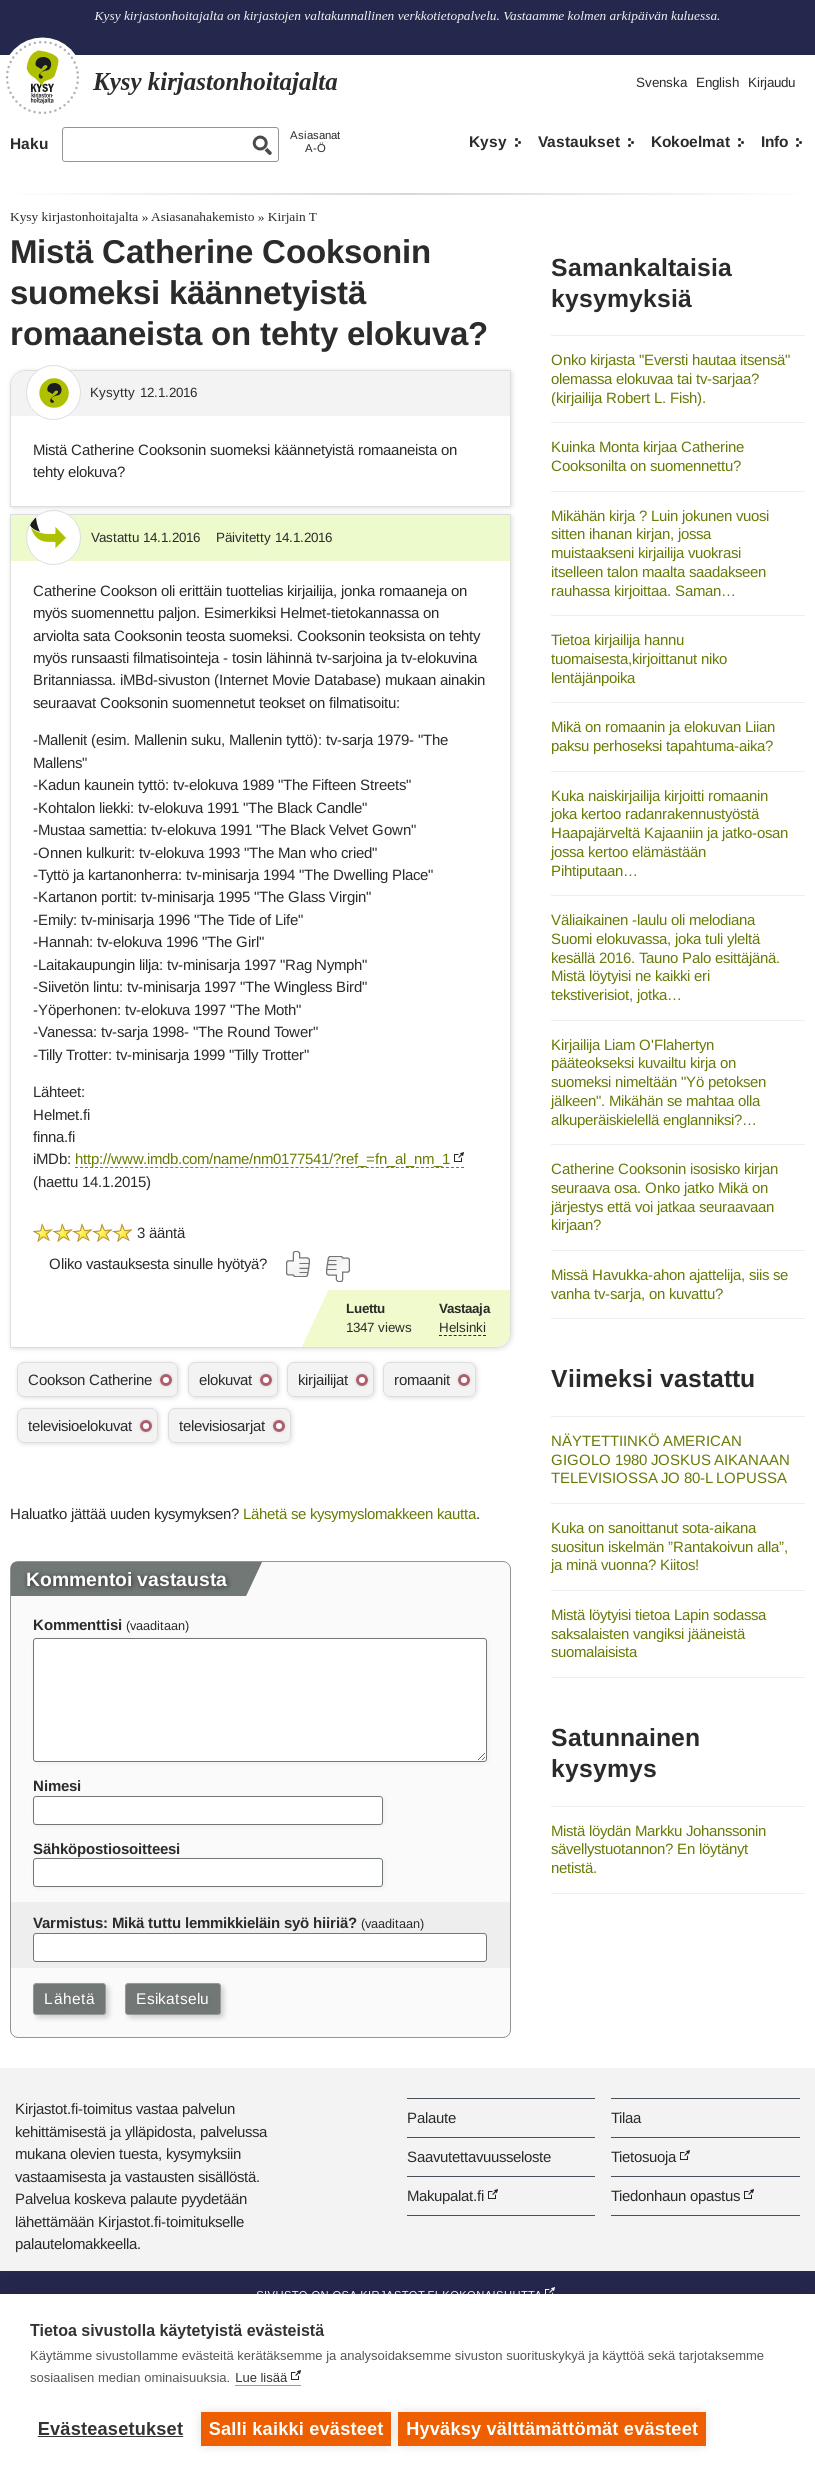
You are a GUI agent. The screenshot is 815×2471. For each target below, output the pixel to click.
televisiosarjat (222, 1425)
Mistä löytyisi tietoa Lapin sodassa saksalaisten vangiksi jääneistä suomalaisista (658, 1633)
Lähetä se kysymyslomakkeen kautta (359, 1513)
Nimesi (57, 1785)
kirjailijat (323, 1379)
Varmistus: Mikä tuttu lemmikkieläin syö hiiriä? (195, 1922)
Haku (29, 143)
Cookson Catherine (90, 1379)
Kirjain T (292, 216)
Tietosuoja (643, 2156)
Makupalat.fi (445, 2195)
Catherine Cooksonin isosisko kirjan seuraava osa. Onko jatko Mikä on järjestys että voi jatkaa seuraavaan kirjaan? (664, 1196)
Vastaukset (579, 141)
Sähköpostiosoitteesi (106, 1848)
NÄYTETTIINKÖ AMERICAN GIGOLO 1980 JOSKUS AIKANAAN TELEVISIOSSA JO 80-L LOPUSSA (670, 1459)
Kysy (488, 141)
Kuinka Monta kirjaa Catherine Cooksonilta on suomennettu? (647, 456)
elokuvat (225, 1379)
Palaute (431, 2117)
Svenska (661, 82)
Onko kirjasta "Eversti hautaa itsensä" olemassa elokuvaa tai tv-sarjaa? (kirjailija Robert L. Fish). (670, 378)
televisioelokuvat (80, 1425)
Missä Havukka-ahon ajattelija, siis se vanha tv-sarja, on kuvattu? (669, 1284)
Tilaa (626, 2117)
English (717, 82)
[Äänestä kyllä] (299, 1264)
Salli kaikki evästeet (296, 2429)
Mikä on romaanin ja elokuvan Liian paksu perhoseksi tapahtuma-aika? (663, 736)
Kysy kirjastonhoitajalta (74, 216)
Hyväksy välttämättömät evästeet (555, 2429)
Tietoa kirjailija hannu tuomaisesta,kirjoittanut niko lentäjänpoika (639, 658)
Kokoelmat (690, 141)
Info (774, 141)
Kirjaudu (771, 82)
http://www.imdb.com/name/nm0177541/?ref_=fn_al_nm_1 (262, 1158)
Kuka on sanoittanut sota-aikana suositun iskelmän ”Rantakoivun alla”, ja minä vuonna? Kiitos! (669, 1546)
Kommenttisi (77, 1624)
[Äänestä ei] (337, 1269)
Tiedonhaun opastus (675, 2195)
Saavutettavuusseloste (479, 2156)
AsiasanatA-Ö (315, 141)
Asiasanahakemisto (202, 216)
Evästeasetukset (110, 2429)
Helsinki (462, 1327)
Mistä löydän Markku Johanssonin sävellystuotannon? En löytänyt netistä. (658, 1849)
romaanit (422, 1379)
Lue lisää (261, 2380)
